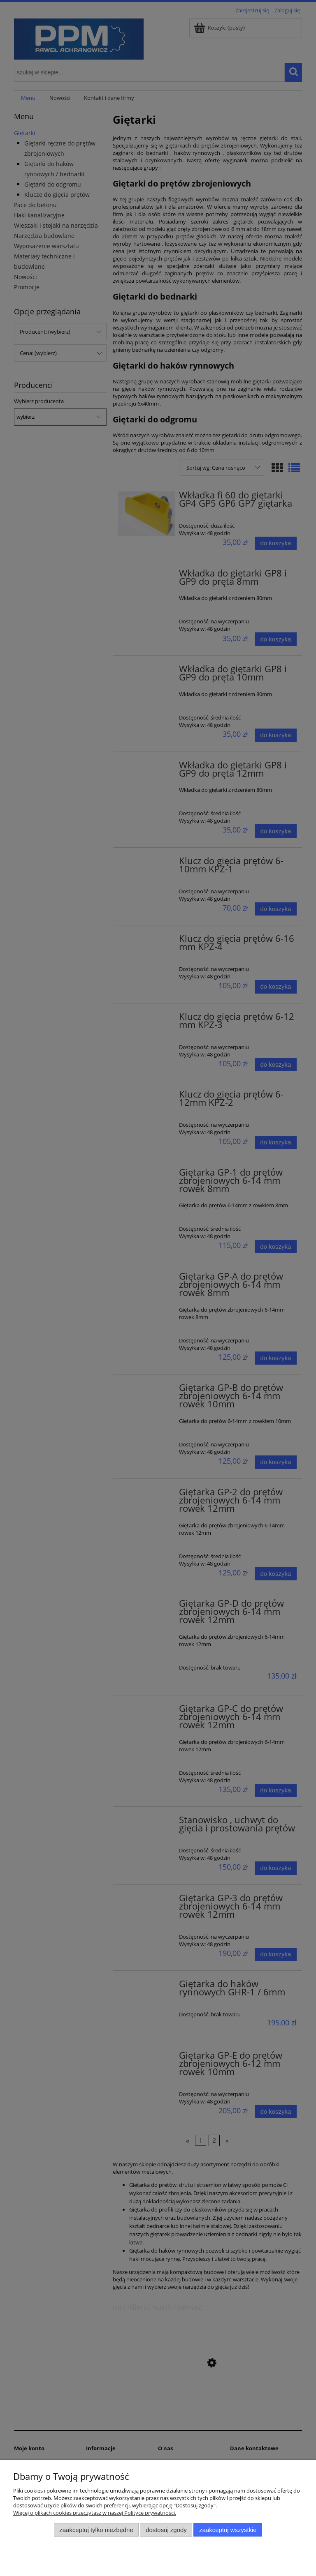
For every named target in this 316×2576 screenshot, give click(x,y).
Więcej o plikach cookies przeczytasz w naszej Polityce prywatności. (94, 2512)
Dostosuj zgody (166, 2529)
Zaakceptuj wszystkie (227, 2529)
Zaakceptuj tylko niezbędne (96, 2529)
